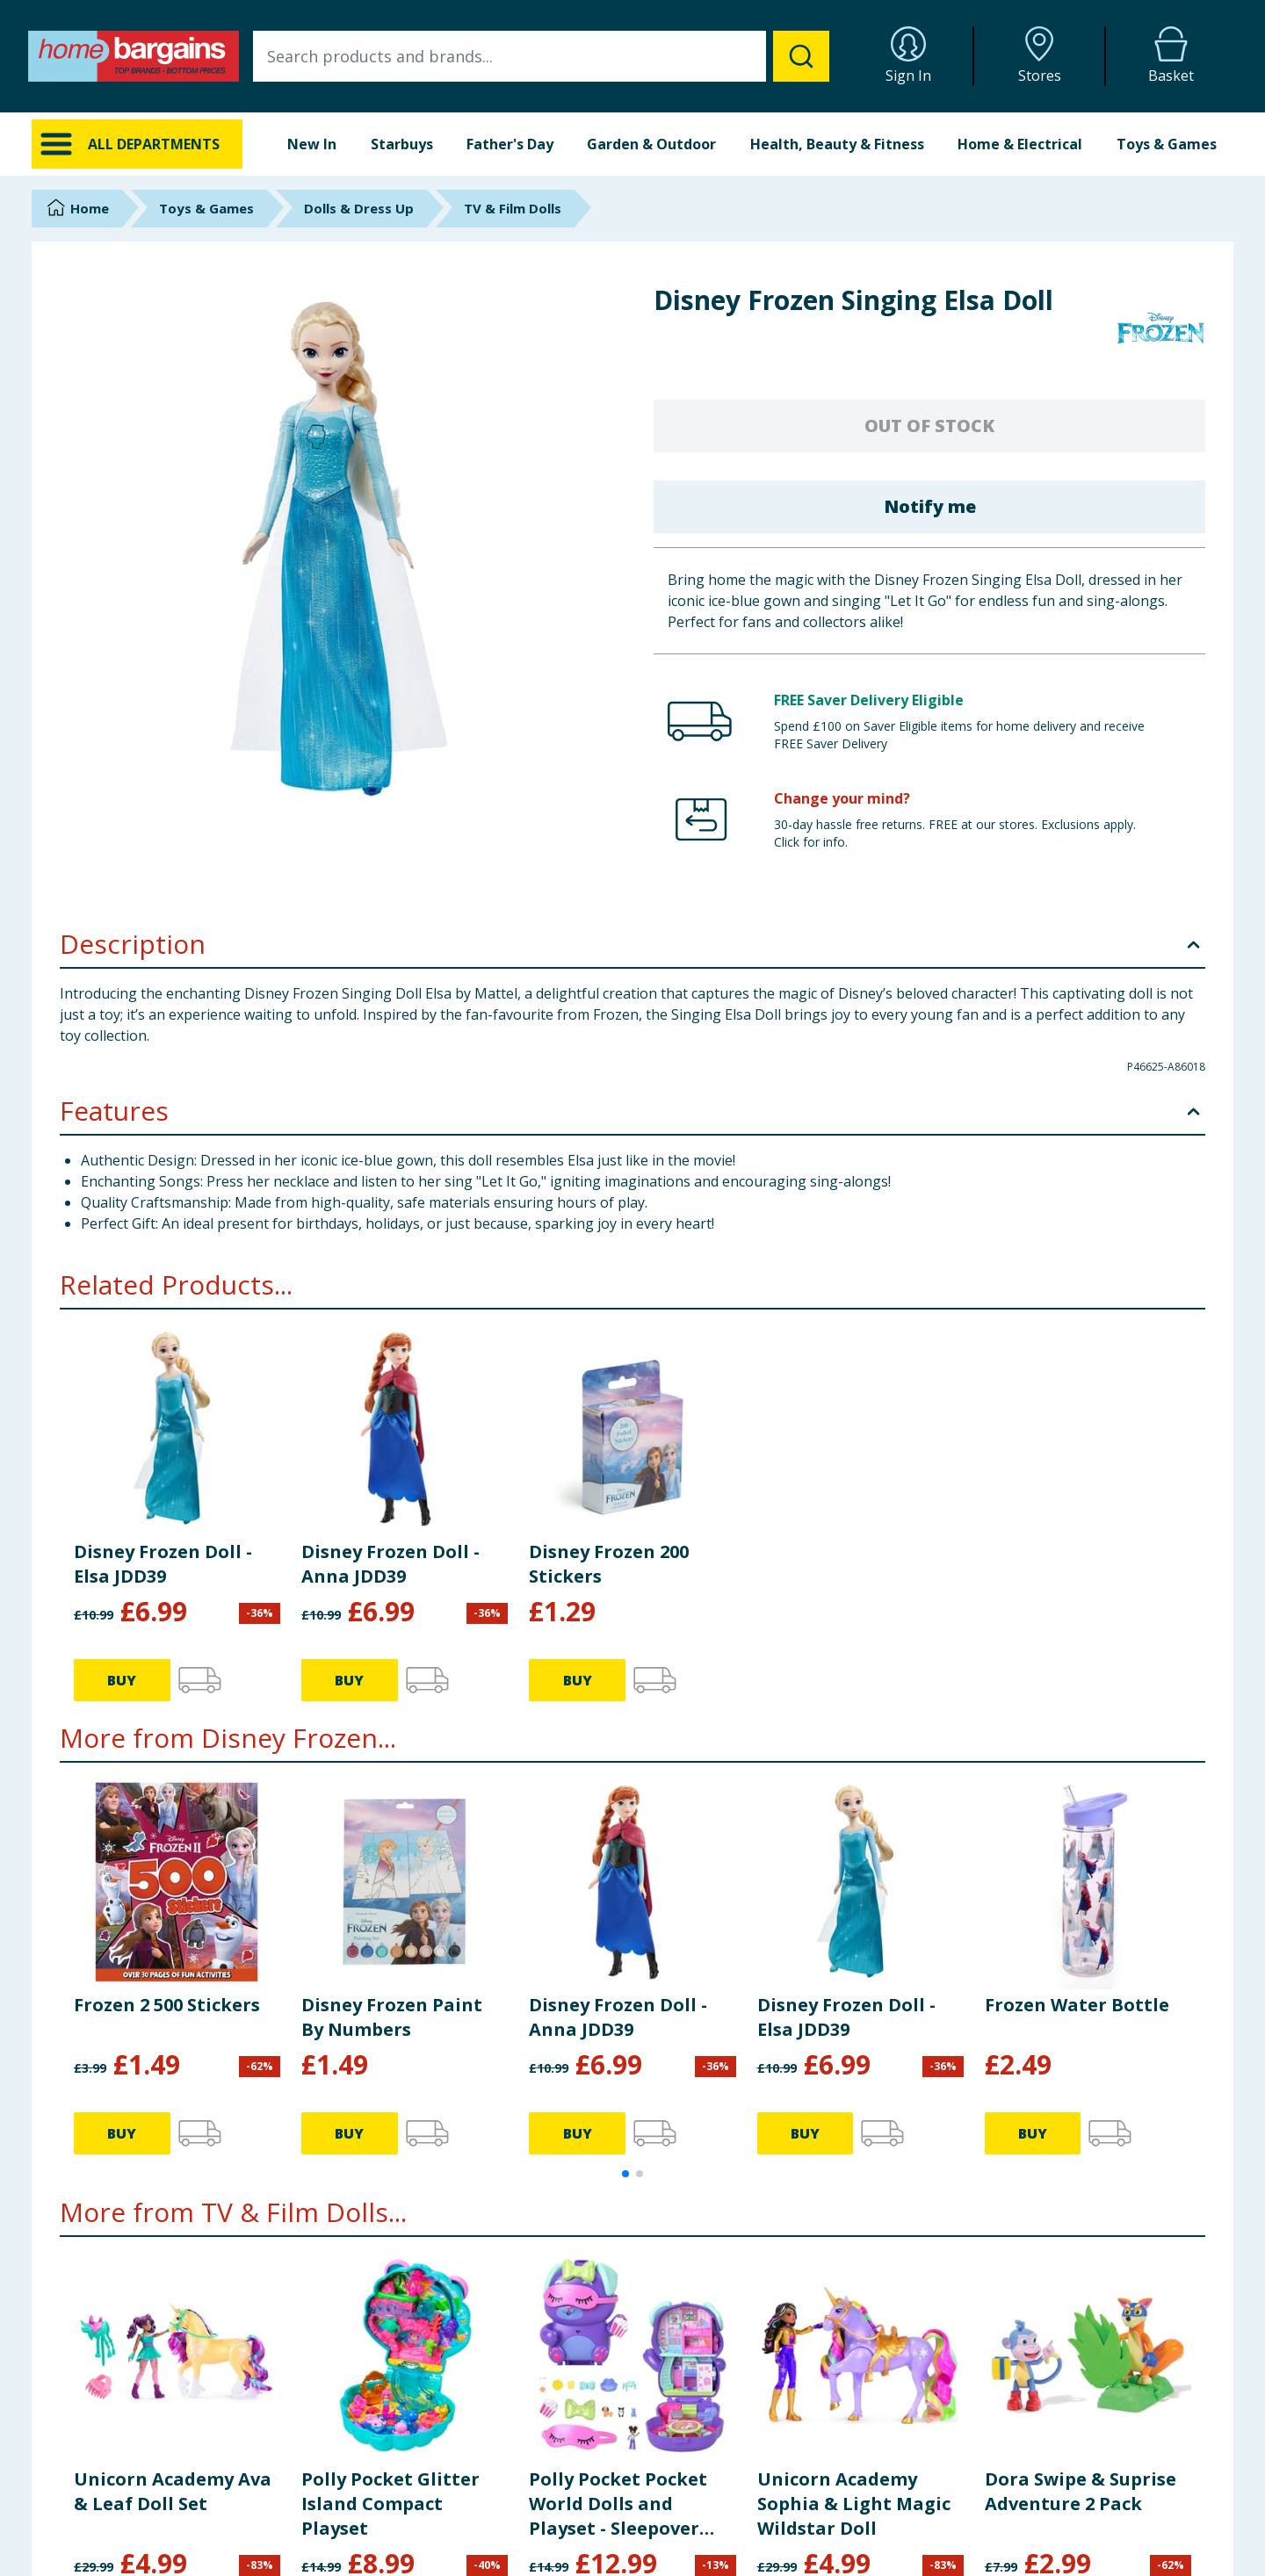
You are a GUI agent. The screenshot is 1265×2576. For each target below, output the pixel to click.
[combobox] (541, 56)
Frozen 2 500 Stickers (167, 2005)
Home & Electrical (1020, 144)
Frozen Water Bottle (1077, 2005)
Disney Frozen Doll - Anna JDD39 (390, 1564)
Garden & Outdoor (651, 144)
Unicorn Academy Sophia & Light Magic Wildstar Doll (854, 2503)
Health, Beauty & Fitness (837, 144)
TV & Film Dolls (512, 208)
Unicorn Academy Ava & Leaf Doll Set (172, 2491)
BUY (121, 1680)
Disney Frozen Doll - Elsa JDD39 (163, 1564)
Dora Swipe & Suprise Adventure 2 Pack (1080, 2491)
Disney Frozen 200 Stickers (609, 1564)
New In (311, 144)
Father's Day (509, 144)
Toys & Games (1167, 144)
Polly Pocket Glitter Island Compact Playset (390, 2503)
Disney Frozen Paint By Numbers (391, 2017)
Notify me (930, 506)
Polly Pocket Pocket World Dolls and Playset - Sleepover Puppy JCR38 (618, 2504)
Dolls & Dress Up (359, 208)
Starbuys (402, 144)
